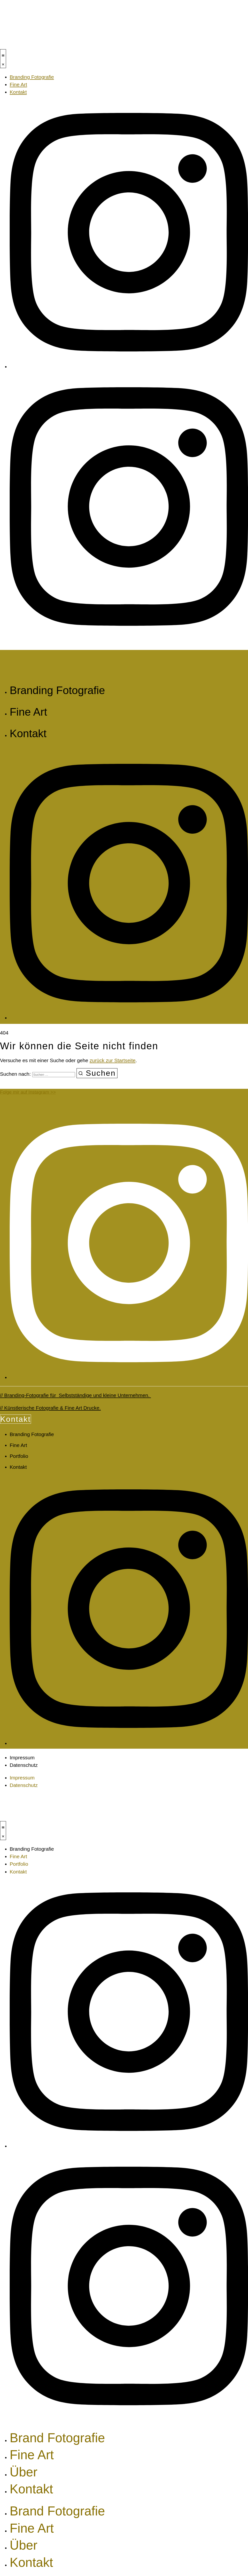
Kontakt (31, 2489)
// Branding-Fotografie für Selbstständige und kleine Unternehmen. (75, 1395)
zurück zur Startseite (113, 1060)
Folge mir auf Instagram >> (28, 1092)
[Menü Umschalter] (3, 58)
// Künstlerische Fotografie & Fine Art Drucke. (50, 1408)
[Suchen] (97, 1073)
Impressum (22, 1757)
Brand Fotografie (57, 2438)
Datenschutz (24, 1765)
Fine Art (32, 2455)
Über (23, 2472)
